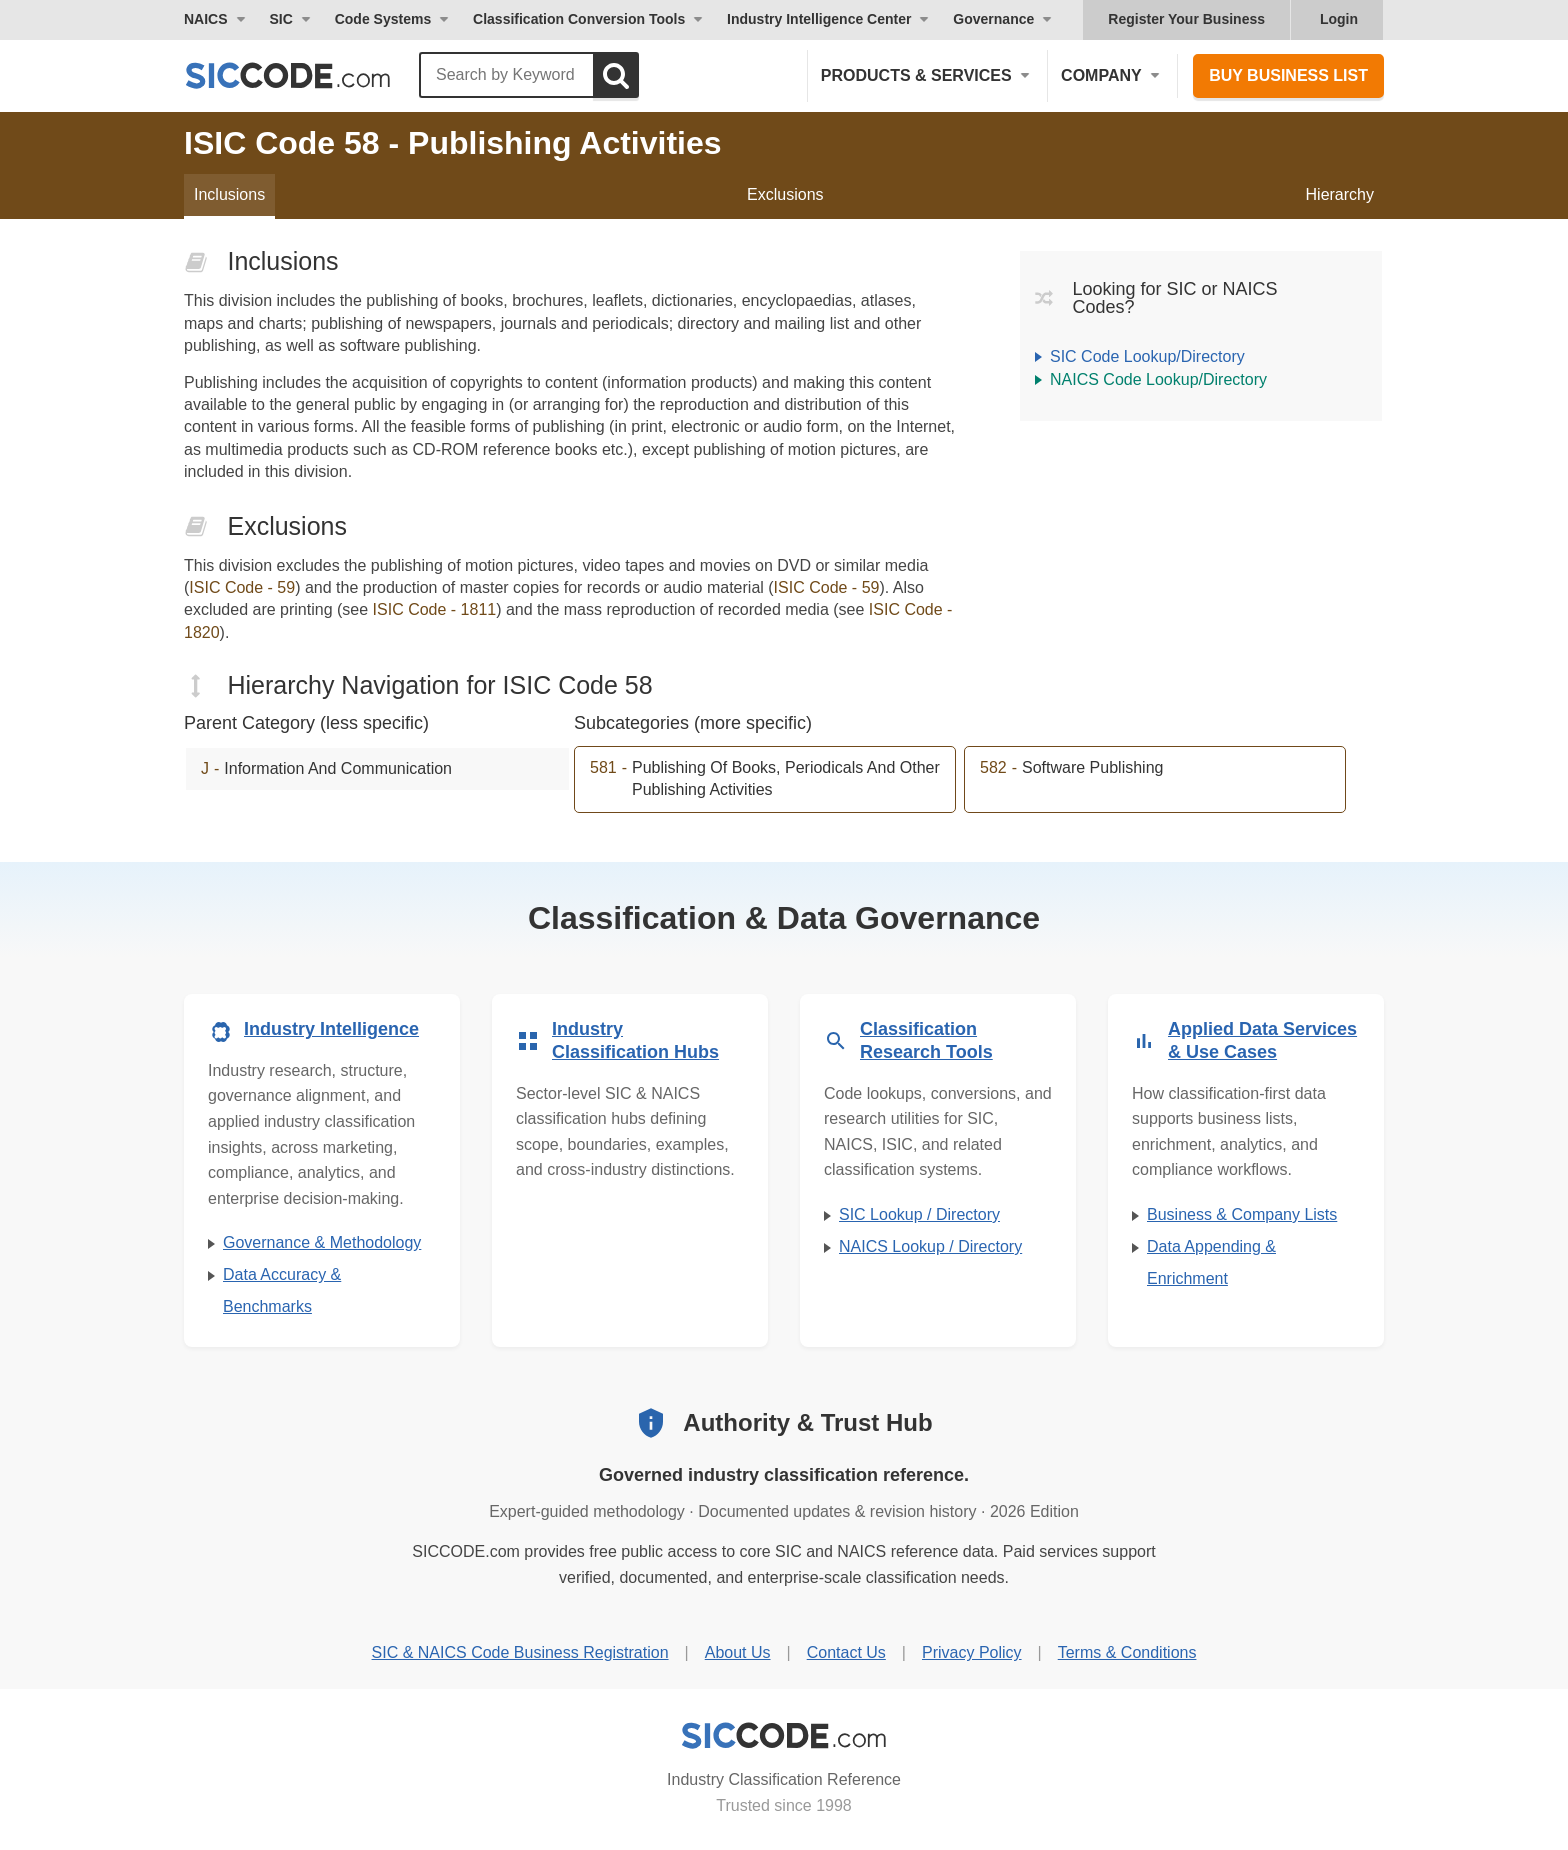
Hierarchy (1340, 194)
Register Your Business (1186, 19)
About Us (738, 1652)
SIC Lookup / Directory (919, 1214)
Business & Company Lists (1242, 1214)
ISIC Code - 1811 (435, 609)
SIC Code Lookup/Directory (1147, 356)
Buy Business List (1288, 75)
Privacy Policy (972, 1652)
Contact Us (846, 1652)
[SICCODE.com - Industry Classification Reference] (784, 1736)
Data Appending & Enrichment (1211, 1262)
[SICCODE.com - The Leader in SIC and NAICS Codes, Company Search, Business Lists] (309, 75)
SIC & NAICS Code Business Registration (520, 1652)
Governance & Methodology (322, 1242)
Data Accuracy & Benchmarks (282, 1290)
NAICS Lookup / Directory (930, 1246)
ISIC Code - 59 (242, 587)
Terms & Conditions (1127, 1652)
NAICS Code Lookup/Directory (1158, 379)
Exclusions (785, 194)
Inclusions (229, 194)
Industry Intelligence (331, 1029)
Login (1339, 19)
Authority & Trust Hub (807, 1422)
